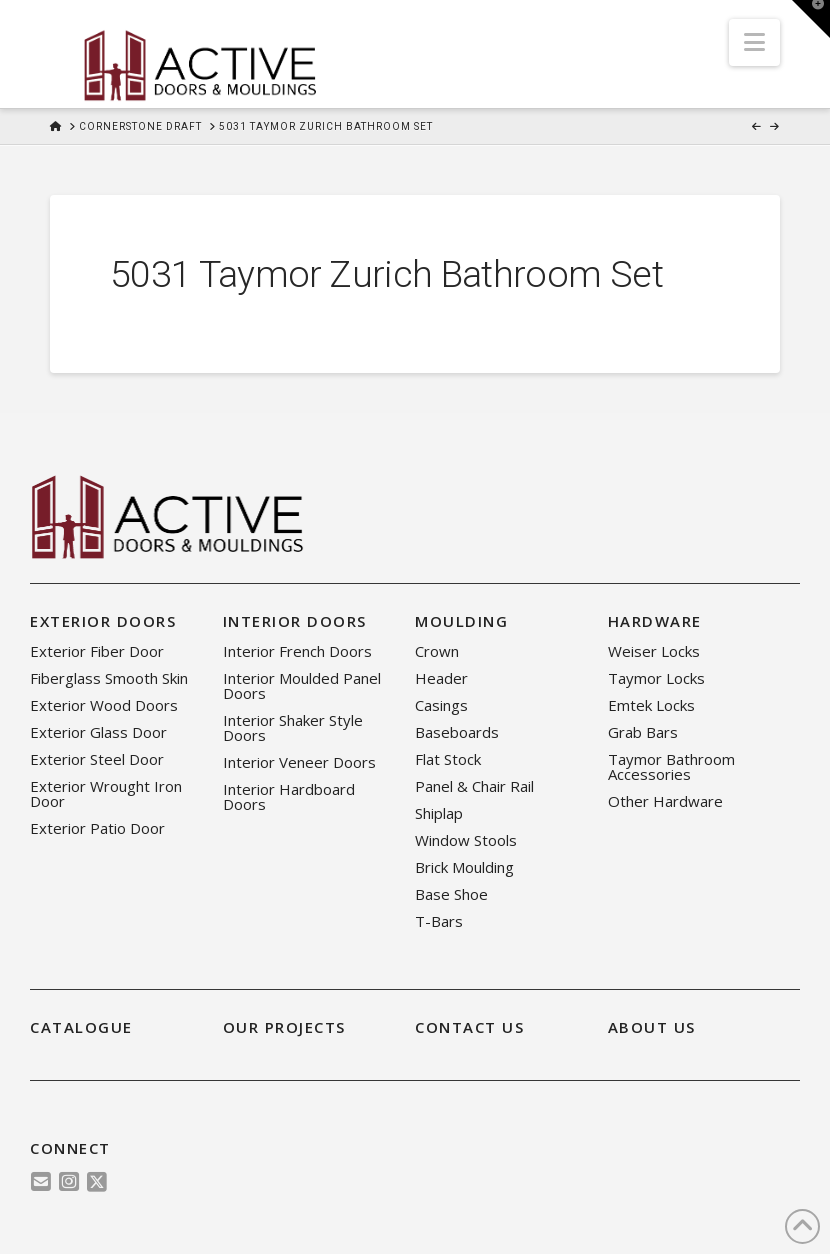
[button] (754, 42)
